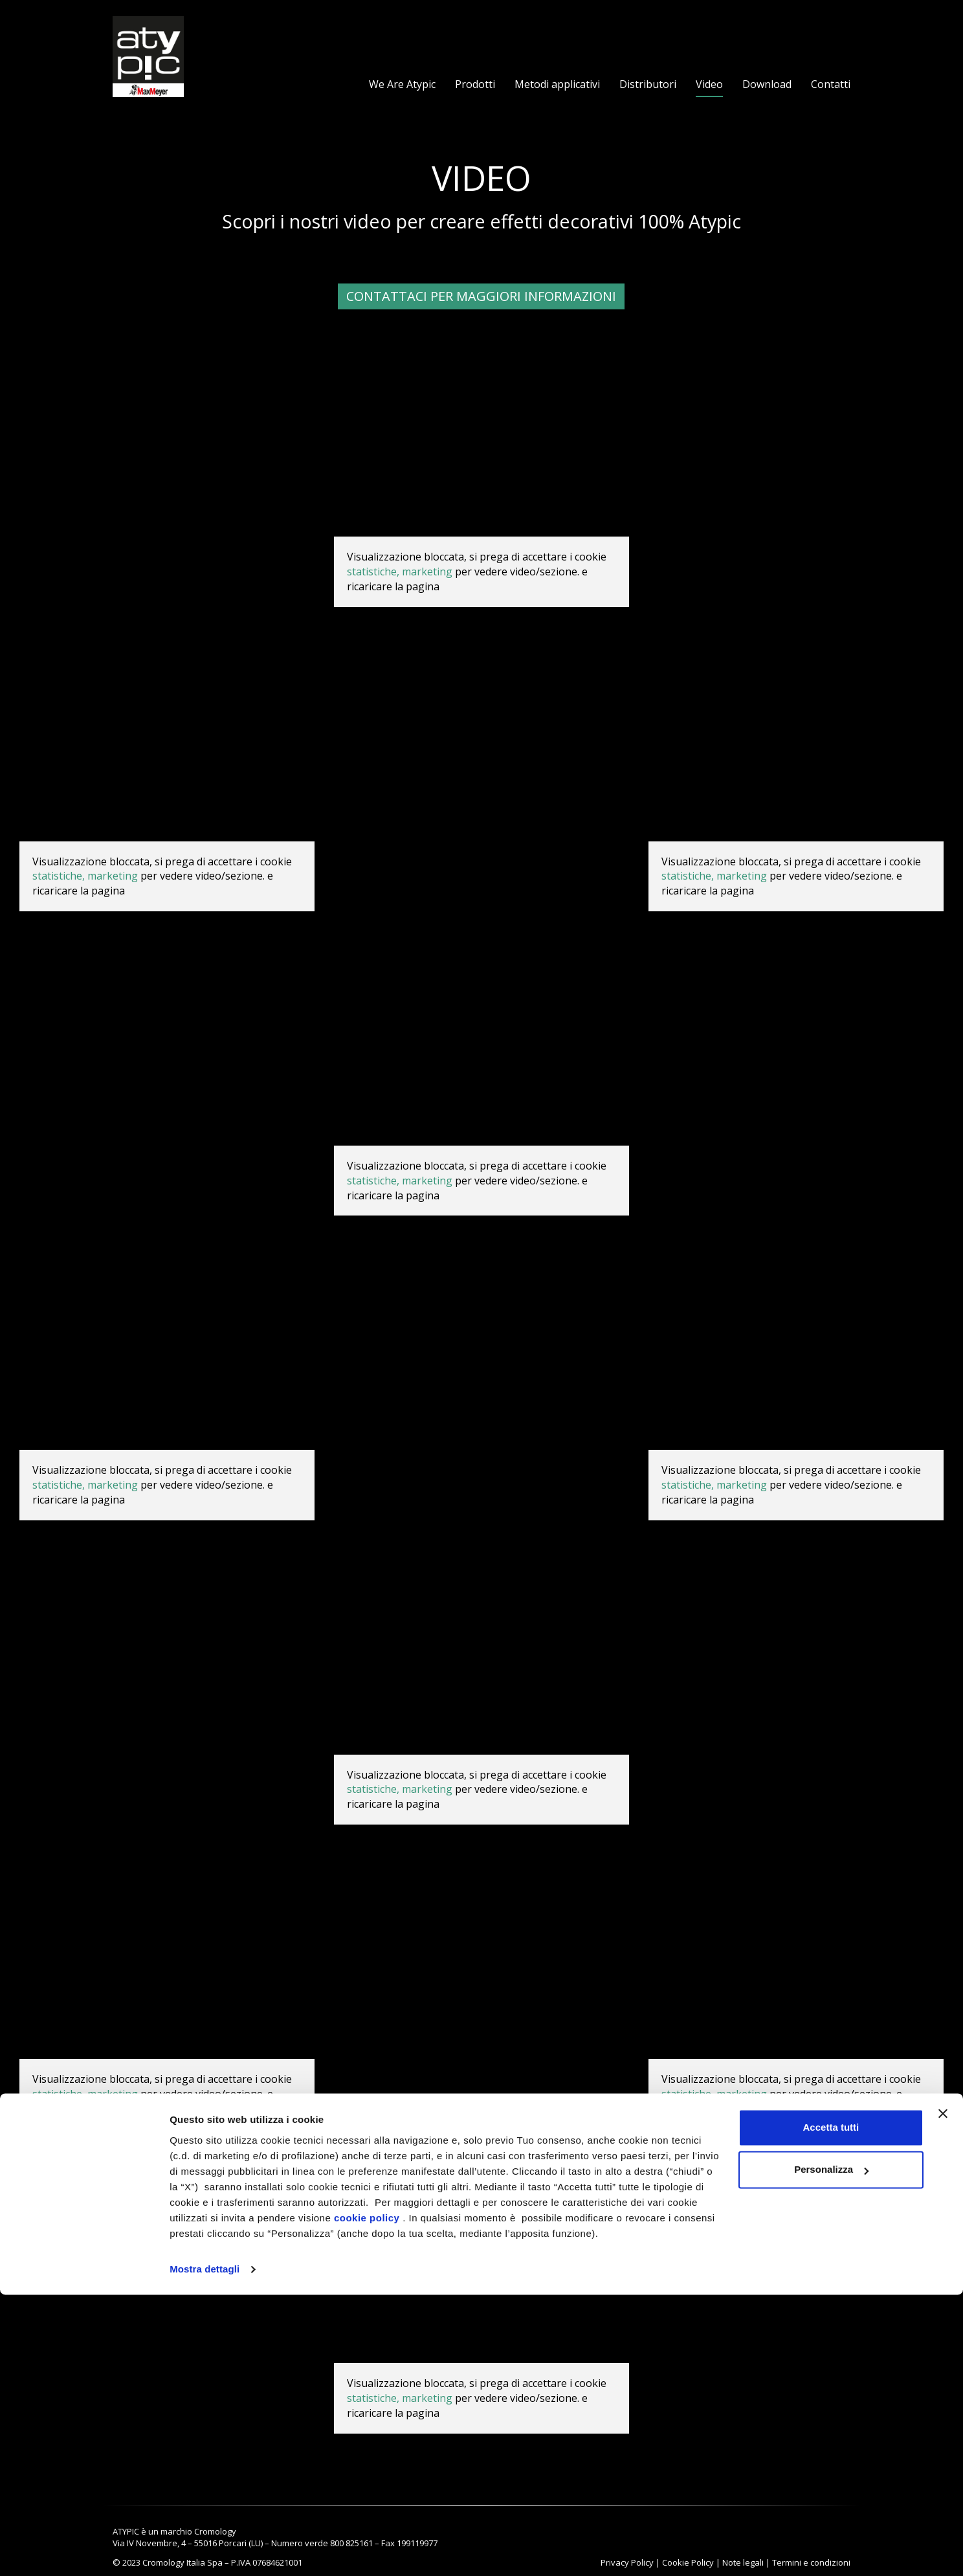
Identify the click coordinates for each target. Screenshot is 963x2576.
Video (709, 84)
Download (766, 84)
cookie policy (367, 2499)
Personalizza (831, 2450)
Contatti (830, 84)
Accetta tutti (831, 2408)
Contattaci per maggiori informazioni (481, 296)
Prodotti (475, 84)
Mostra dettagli (204, 2550)
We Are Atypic (402, 84)
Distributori (647, 84)
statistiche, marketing (399, 571)
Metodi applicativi (557, 84)
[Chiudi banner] (942, 2394)
